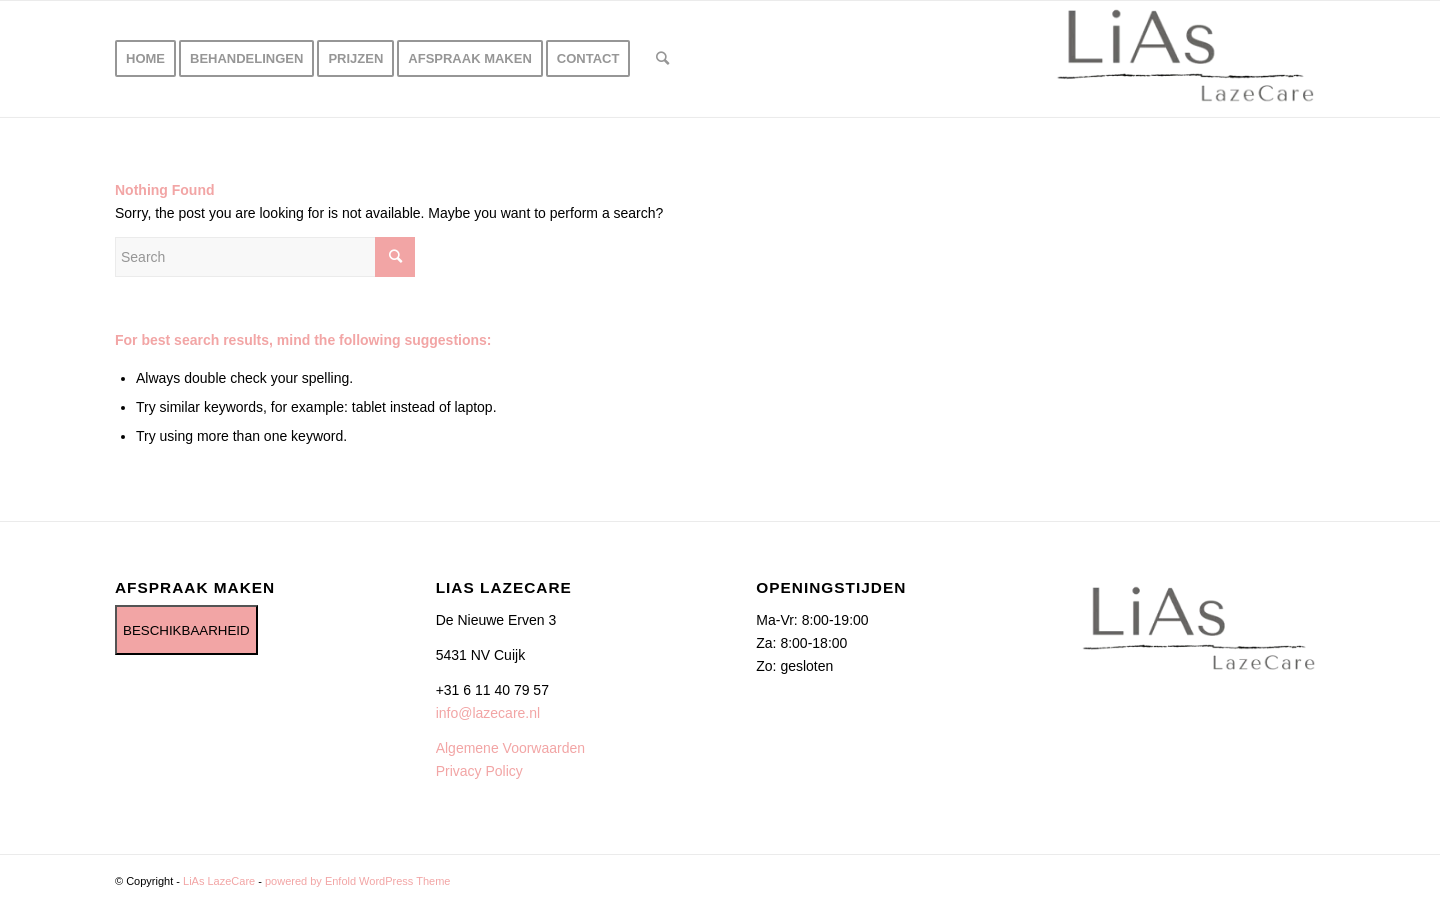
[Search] (662, 59)
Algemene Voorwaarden (510, 748)
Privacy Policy (479, 771)
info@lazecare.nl (488, 713)
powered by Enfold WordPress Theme (357, 881)
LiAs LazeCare (219, 881)
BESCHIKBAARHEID (186, 630)
